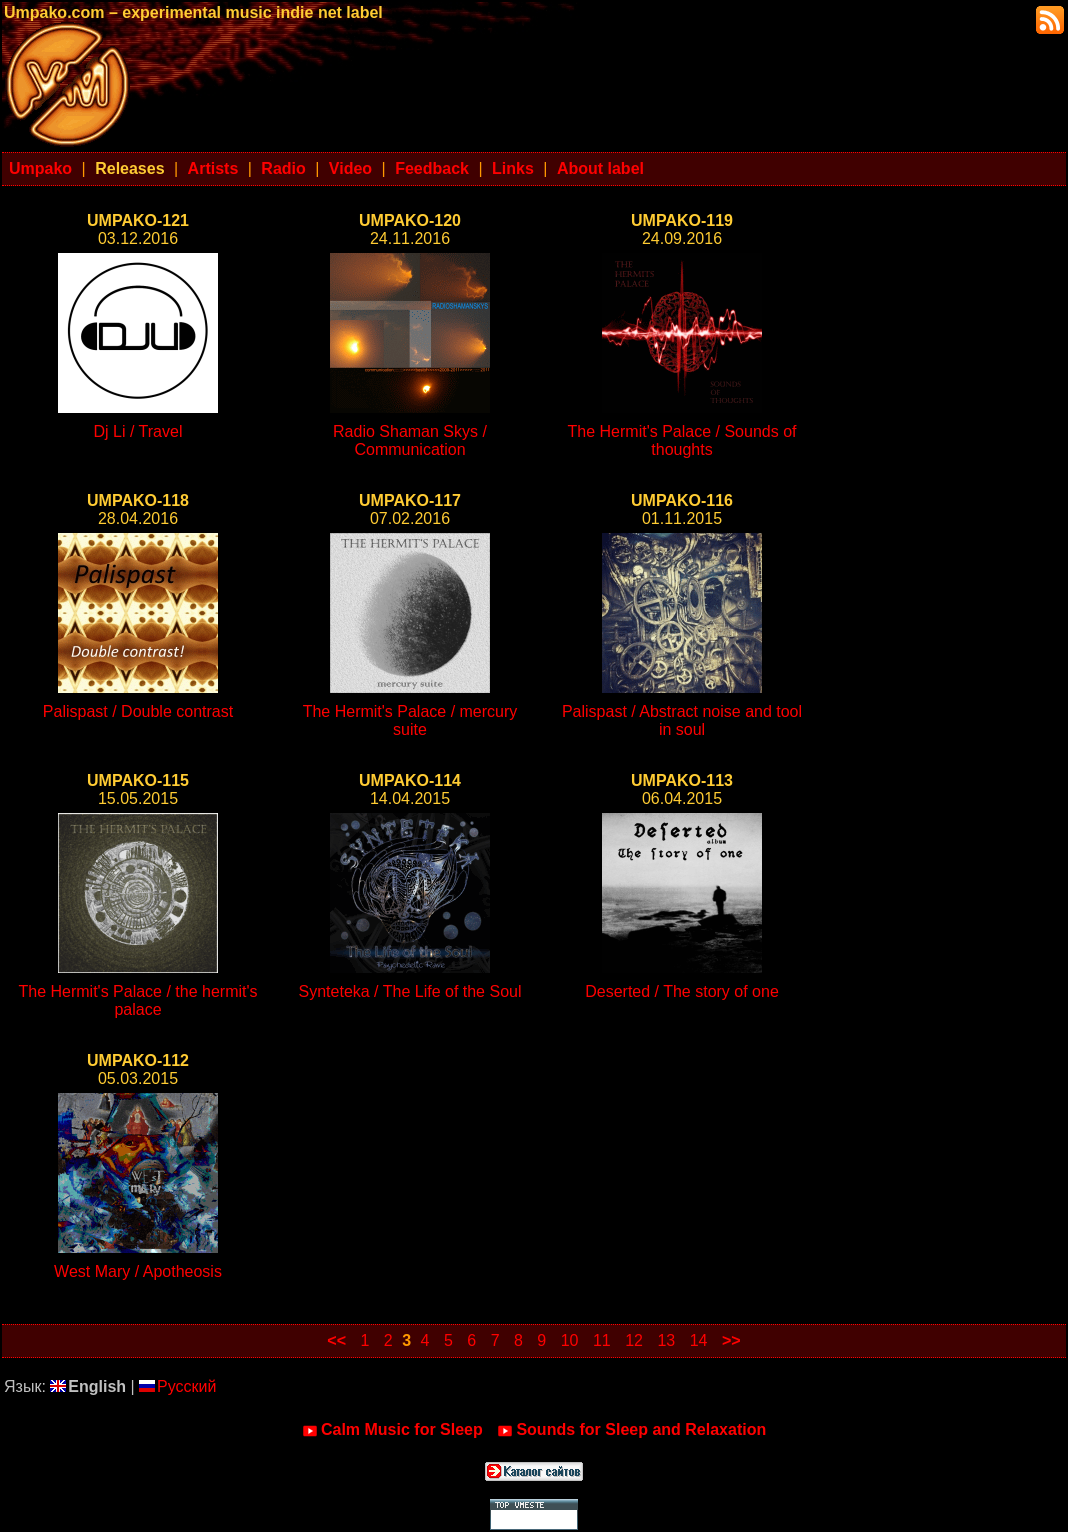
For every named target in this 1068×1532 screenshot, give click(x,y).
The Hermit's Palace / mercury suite (410, 720)
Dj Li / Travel (138, 431)
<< (336, 1340)
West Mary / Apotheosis (138, 1271)
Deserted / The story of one (682, 991)
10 (570, 1340)
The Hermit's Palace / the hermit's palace (137, 1000)
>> (731, 1340)
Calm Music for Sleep (392, 1430)
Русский (177, 1386)
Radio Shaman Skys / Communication (410, 440)
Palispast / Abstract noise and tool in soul (682, 720)
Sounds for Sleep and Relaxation (631, 1430)
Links (513, 168)
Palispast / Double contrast (138, 711)
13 (666, 1340)
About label (600, 168)
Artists (213, 168)
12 (634, 1340)
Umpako (40, 168)
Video (350, 168)
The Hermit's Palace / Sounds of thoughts (682, 440)
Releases (129, 168)
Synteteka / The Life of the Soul (410, 991)
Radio (283, 168)
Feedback (432, 168)
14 (699, 1340)
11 (602, 1340)
